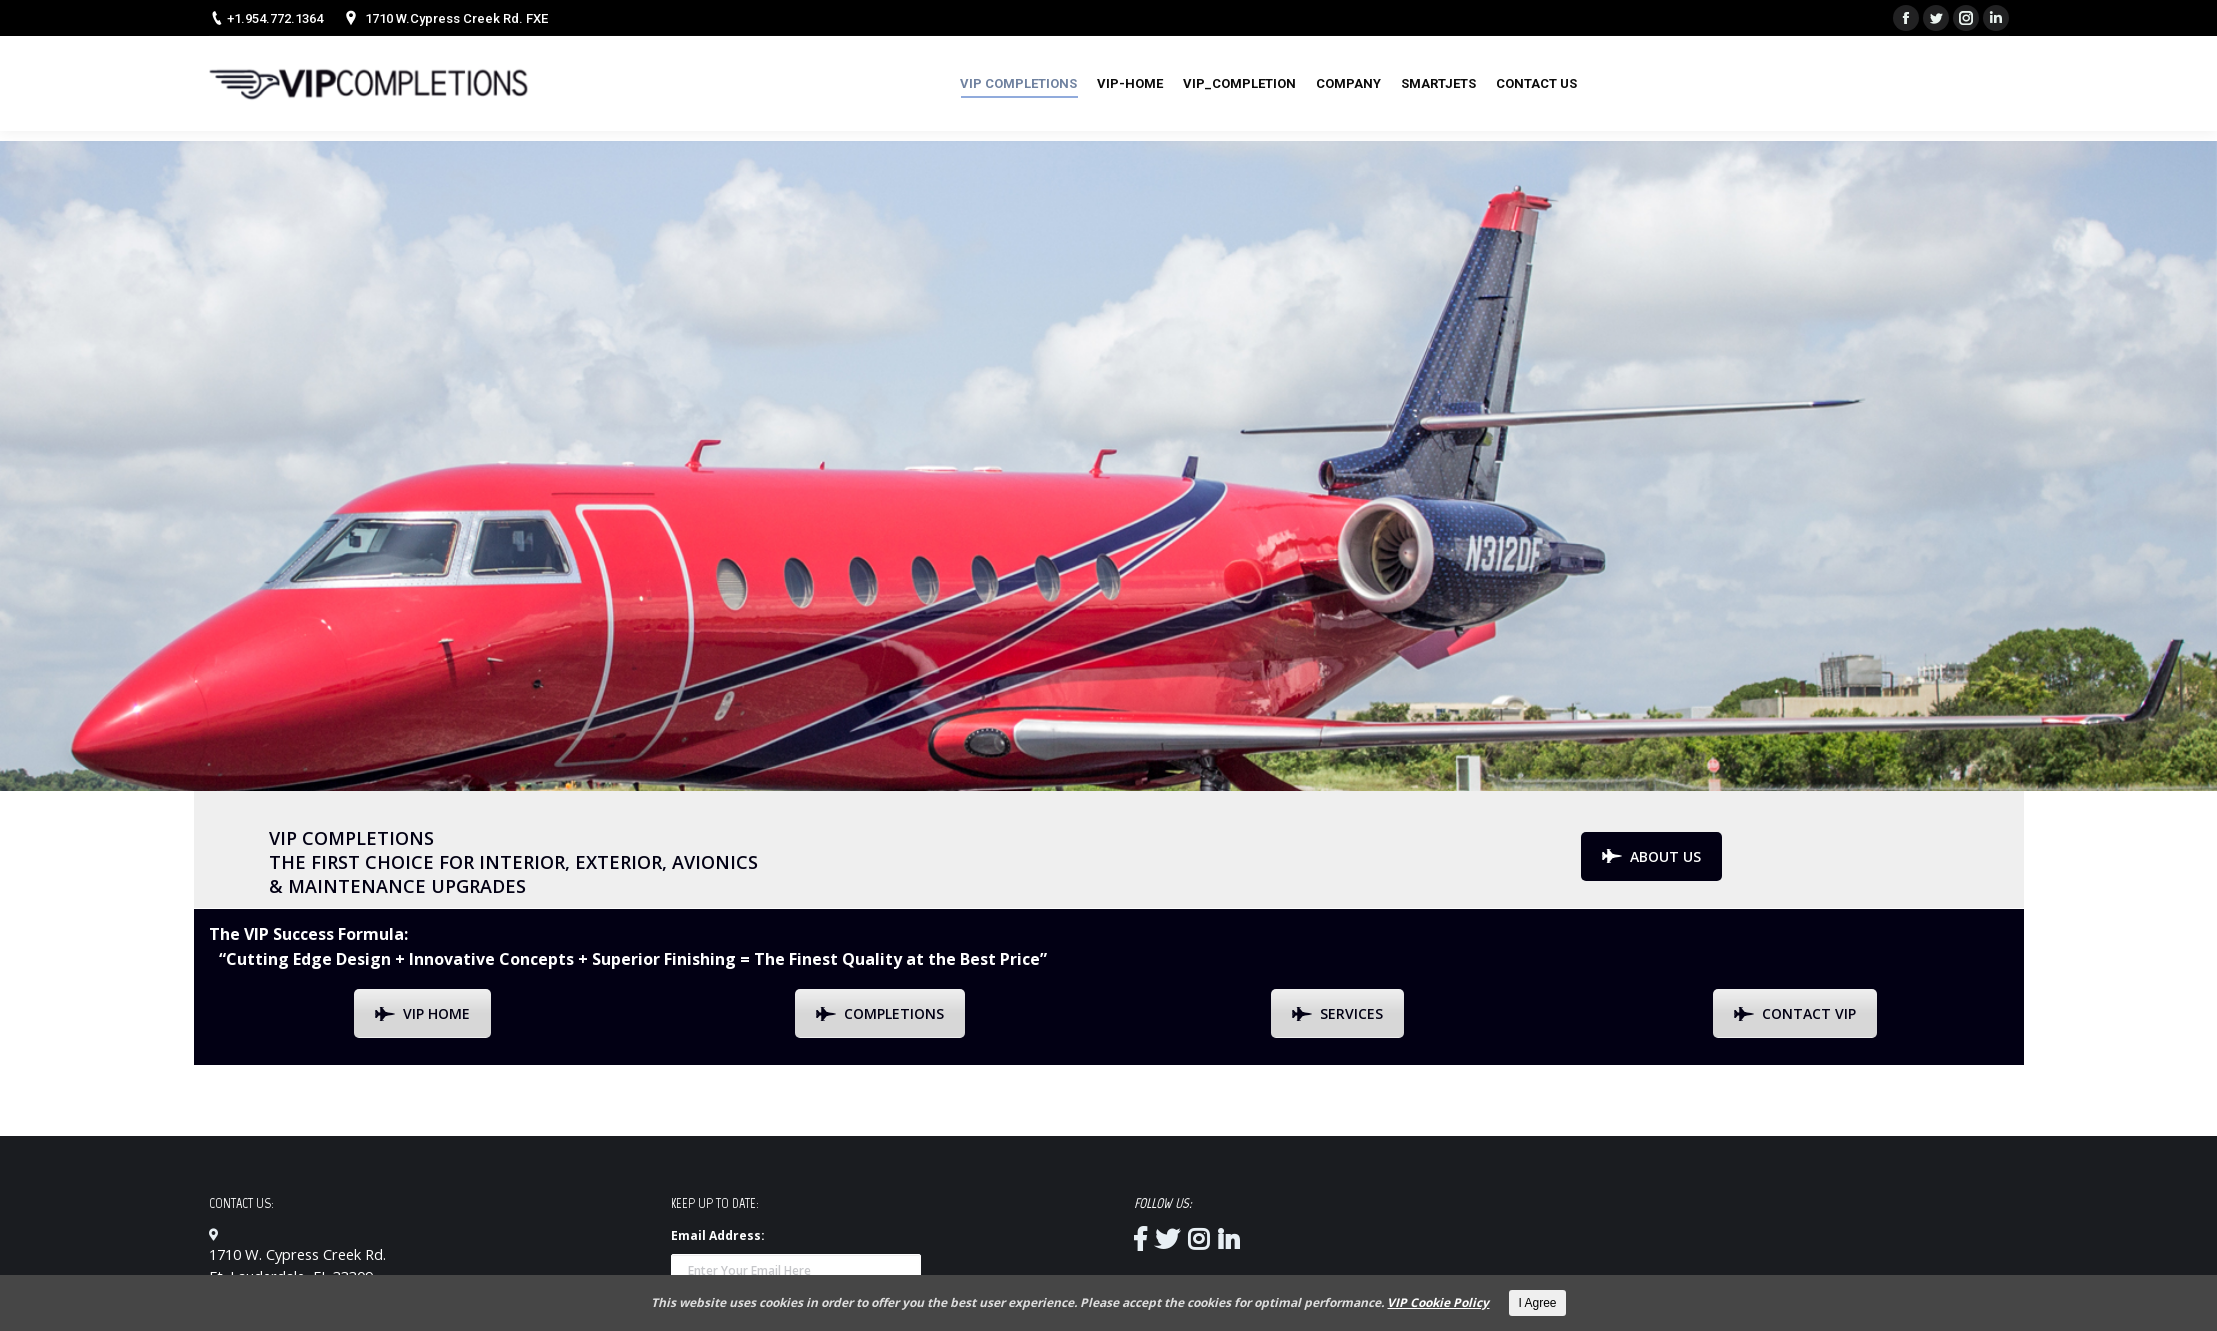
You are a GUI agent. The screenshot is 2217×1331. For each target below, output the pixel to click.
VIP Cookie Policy (1438, 1302)
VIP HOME (422, 1013)
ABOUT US (1651, 856)
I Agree (1537, 1303)
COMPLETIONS (880, 1013)
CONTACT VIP (1795, 1013)
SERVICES (1337, 1013)
